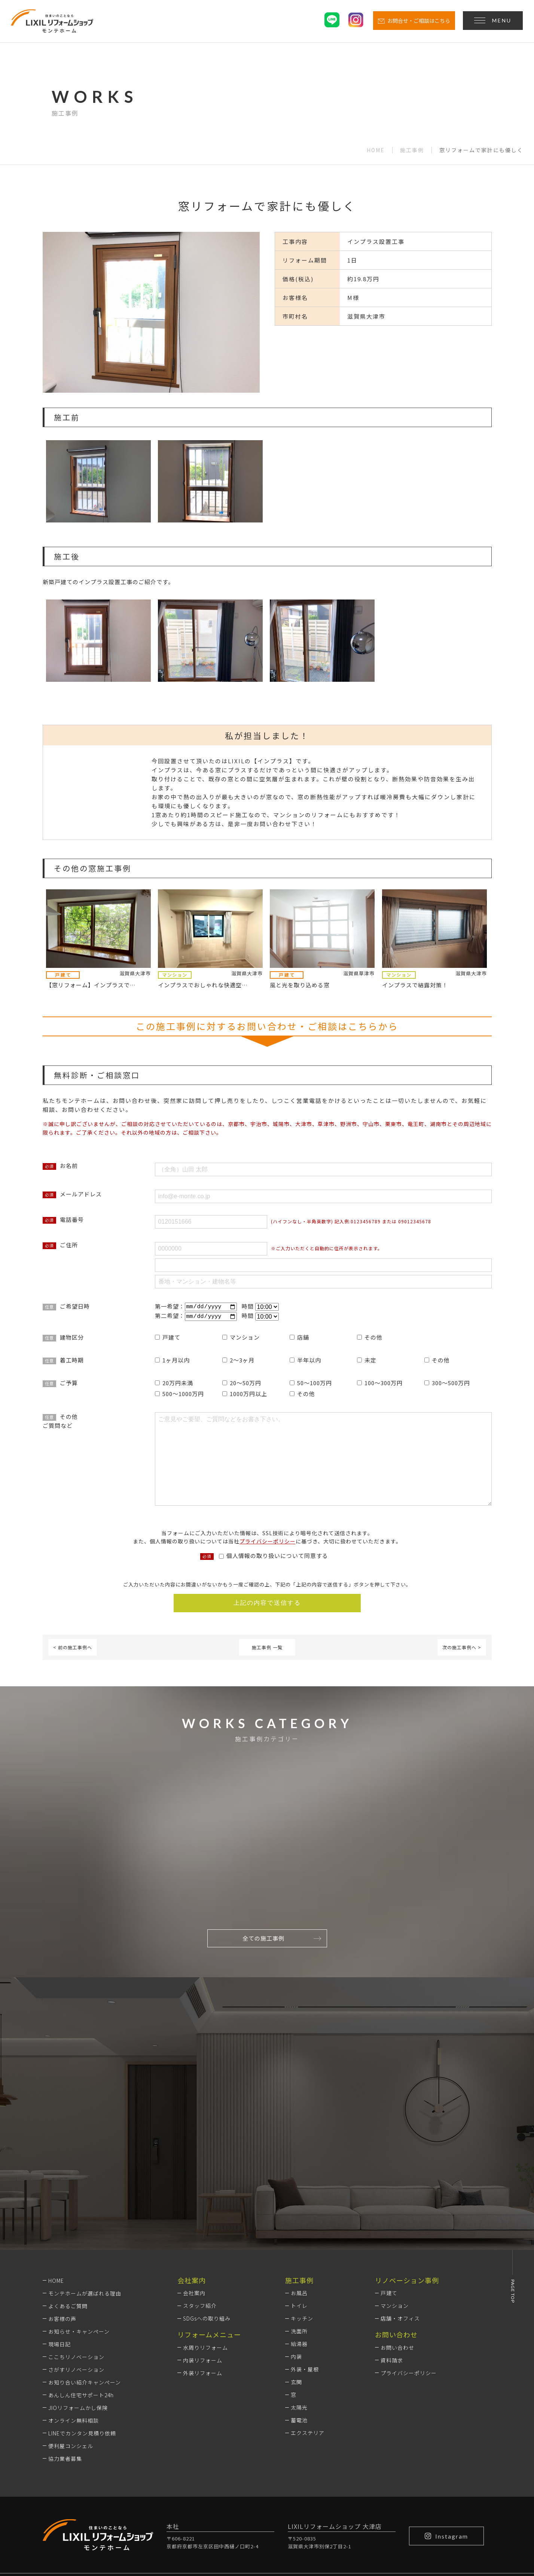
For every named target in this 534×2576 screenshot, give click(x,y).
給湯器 (299, 2246)
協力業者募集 (65, 2360)
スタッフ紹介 (200, 2208)
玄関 (296, 2284)
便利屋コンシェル (70, 2348)
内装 (296, 2259)
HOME (376, 150)
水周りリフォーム (205, 2249)
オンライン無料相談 (73, 2322)
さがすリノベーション (76, 2271)
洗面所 (299, 2233)
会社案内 (194, 2195)
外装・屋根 (305, 2271)
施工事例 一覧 (267, 1648)
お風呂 (299, 2195)
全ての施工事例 (281, 1939)
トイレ (299, 2208)
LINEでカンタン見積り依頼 (82, 2335)
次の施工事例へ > (461, 1648)
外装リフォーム (202, 2275)
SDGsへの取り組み (207, 2220)
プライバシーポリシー (267, 1542)
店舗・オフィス (400, 2220)
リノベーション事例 (407, 2182)
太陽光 (299, 2309)
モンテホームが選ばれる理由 (84, 2195)
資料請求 (392, 2262)
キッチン (302, 2220)
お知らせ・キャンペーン (79, 2233)
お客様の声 (62, 2220)
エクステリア (307, 2335)
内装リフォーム (202, 2262)
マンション (395, 2208)
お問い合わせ (397, 2249)
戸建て (389, 2195)
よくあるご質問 (68, 2208)
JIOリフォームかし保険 (78, 2309)
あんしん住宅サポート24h (81, 2297)
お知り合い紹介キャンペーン (84, 2284)
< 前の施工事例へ (72, 1648)
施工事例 (412, 150)
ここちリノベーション (76, 2259)
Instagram (446, 2438)
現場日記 (59, 2246)
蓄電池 (299, 2322)
